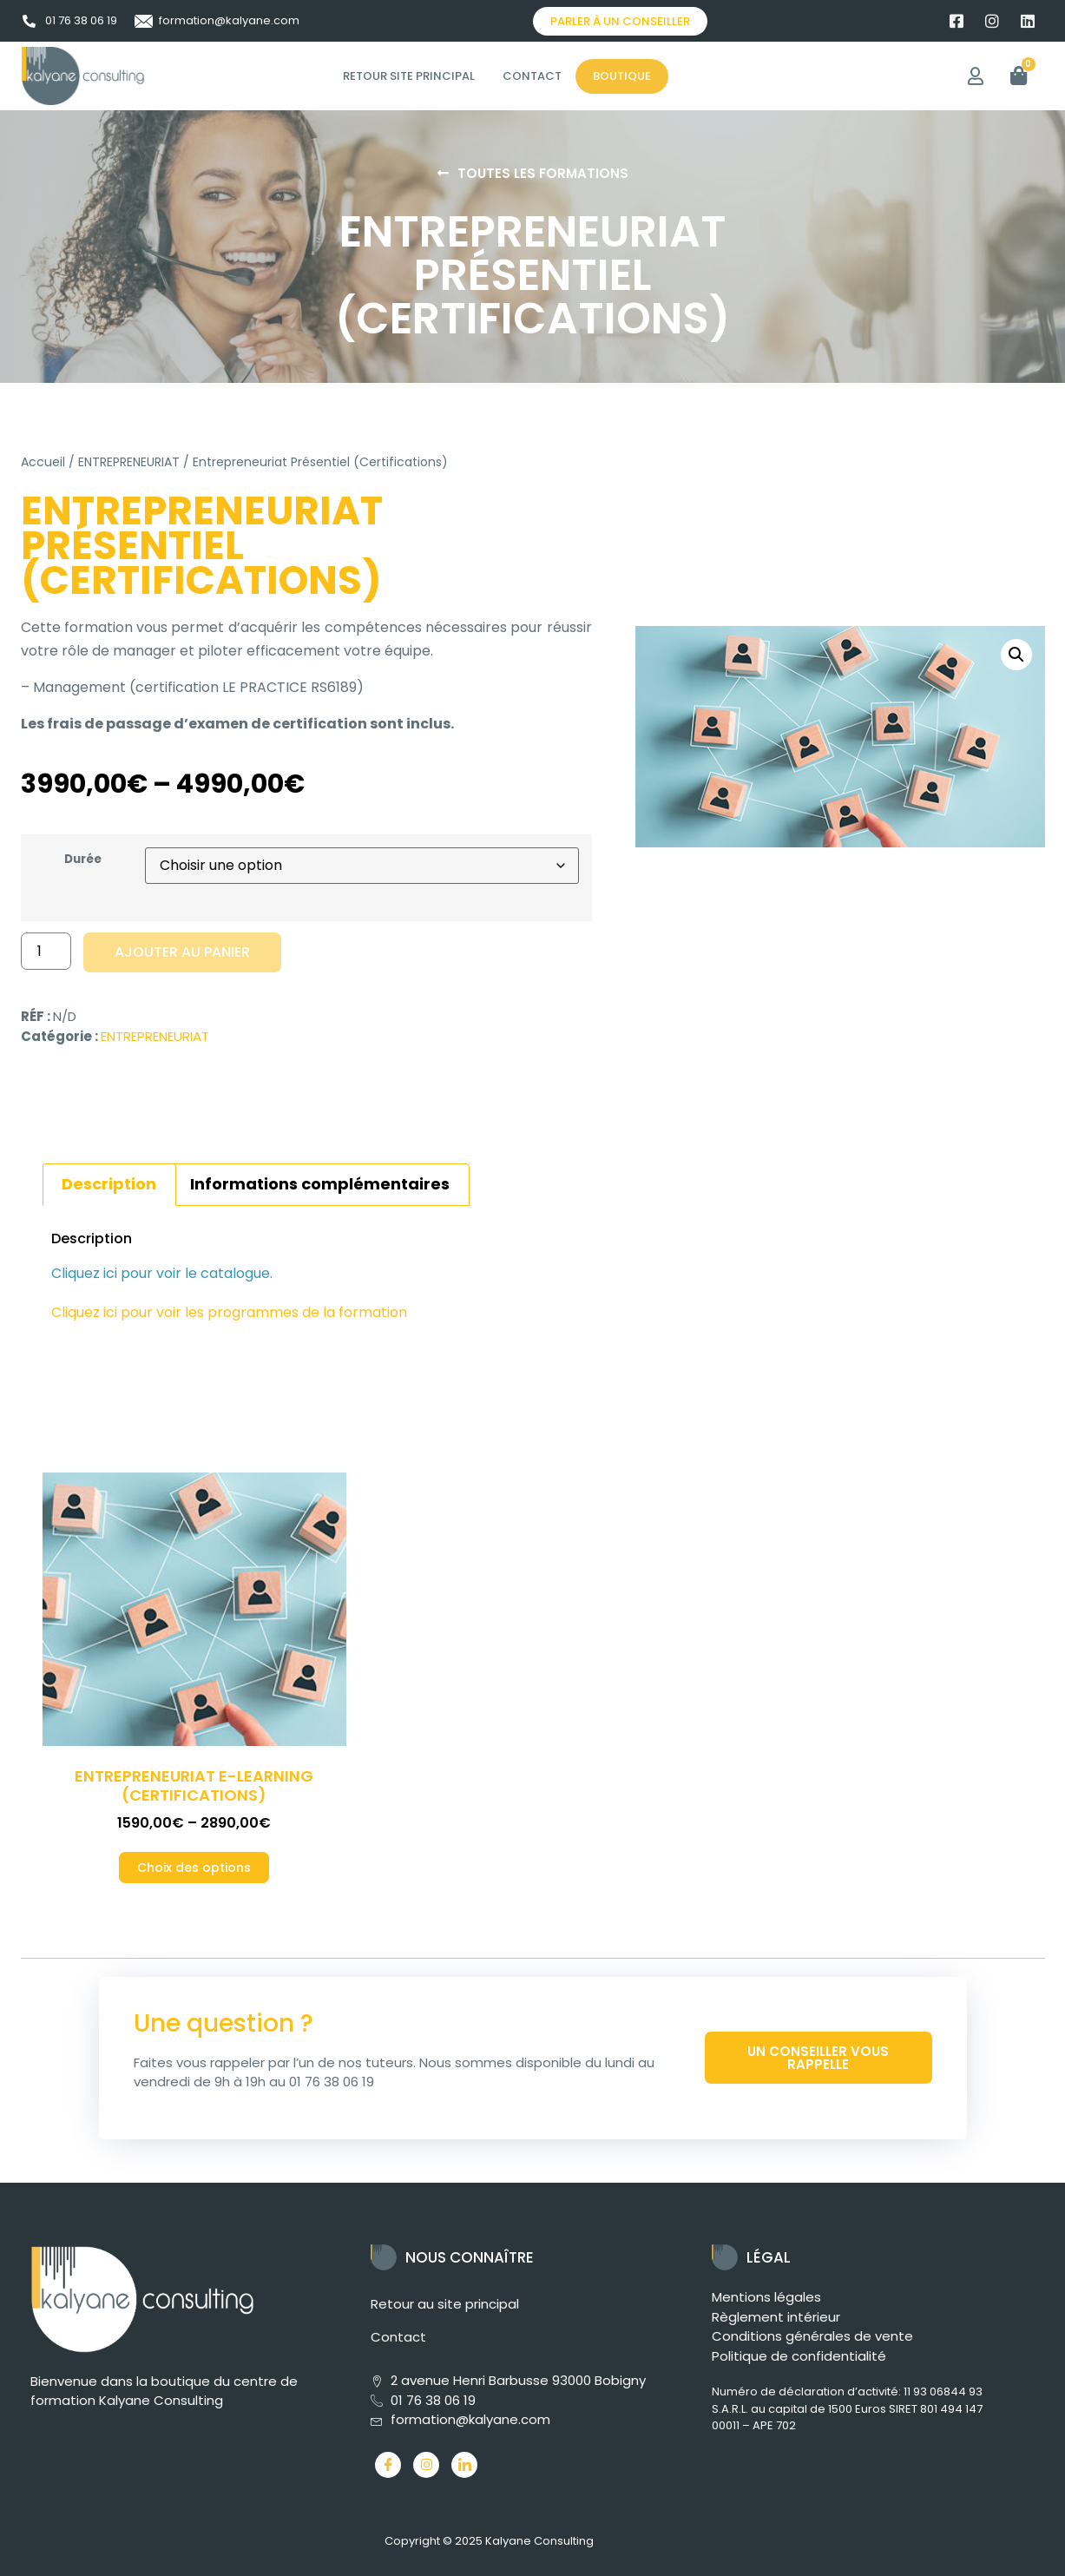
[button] (1016, 654)
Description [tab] (109, 1184)
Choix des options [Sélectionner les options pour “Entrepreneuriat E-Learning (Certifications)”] (194, 1867)
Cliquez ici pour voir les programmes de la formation (231, 1312)
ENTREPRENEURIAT (129, 462)
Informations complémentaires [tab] (320, 1184)
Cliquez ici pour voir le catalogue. (162, 1273)
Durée (83, 859)
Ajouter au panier (182, 952)
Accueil (43, 462)
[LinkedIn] (464, 2465)
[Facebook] (388, 2465)
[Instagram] (426, 2465)
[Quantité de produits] (46, 951)
